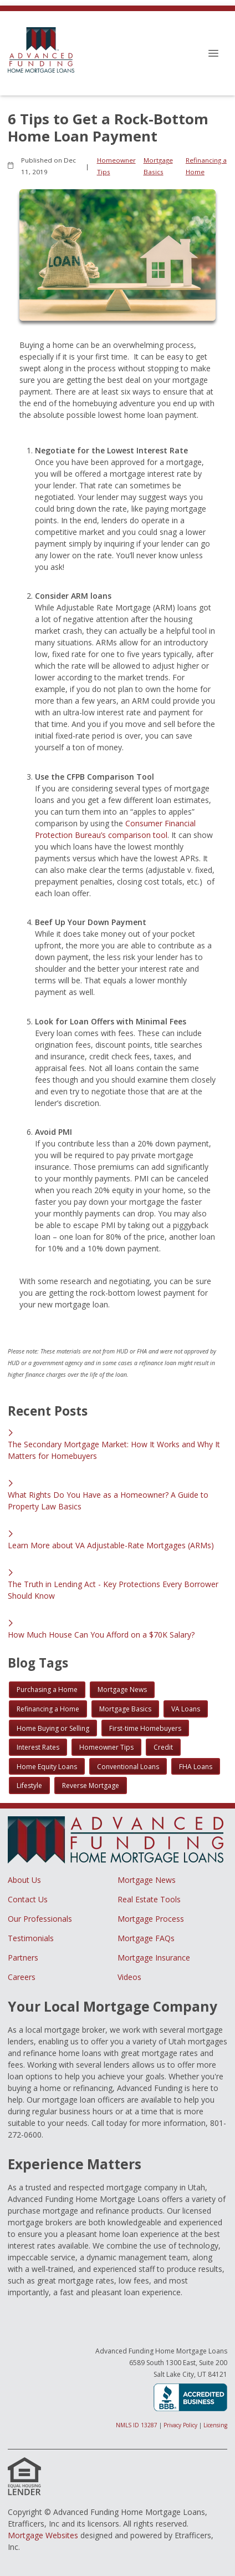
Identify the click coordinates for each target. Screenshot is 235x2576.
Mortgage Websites (43, 2535)
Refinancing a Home (206, 166)
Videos (129, 1977)
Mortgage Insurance (153, 1957)
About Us (24, 1880)
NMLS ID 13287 (136, 2425)
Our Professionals (40, 1918)
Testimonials (31, 1938)
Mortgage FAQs (146, 1938)
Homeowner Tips (116, 166)
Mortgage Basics (158, 166)
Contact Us (28, 1899)
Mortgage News (146, 1880)
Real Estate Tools (149, 1899)
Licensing (215, 2425)
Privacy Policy (180, 2425)
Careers (21, 1977)
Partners (23, 1957)
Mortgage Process (150, 1918)
